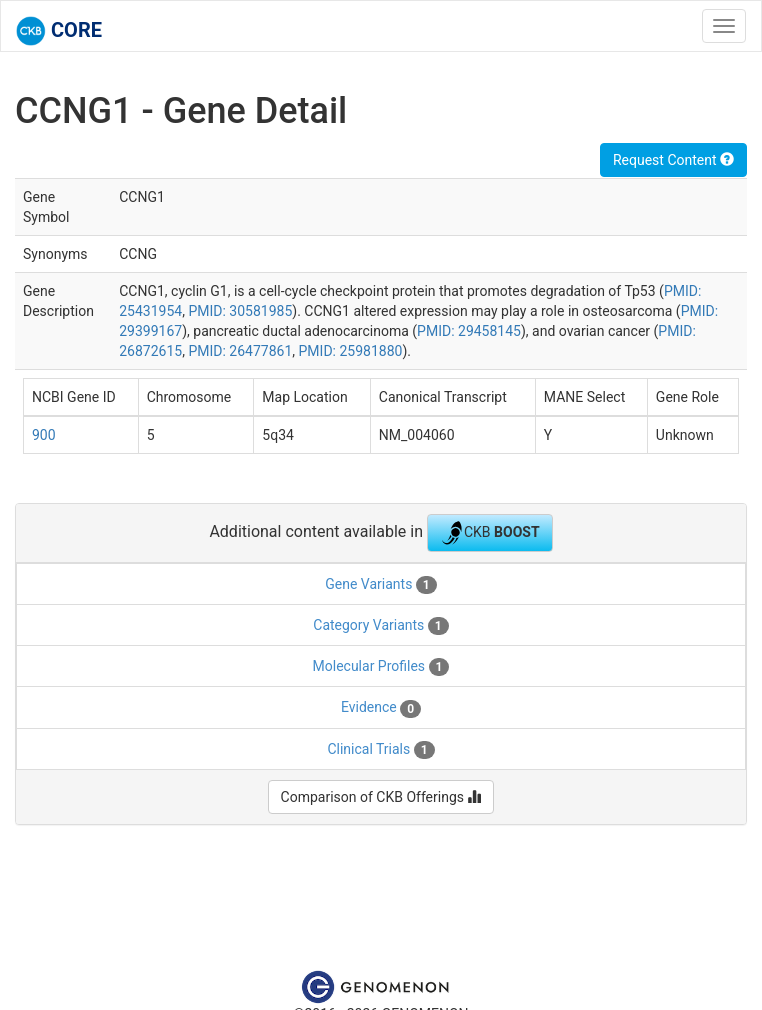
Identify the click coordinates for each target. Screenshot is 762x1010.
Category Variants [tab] (380, 626)
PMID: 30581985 (240, 311)
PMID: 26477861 (240, 351)
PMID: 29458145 (469, 331)
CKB (490, 533)
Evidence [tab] (381, 708)
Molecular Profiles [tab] (381, 667)
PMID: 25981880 (351, 351)
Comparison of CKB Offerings (381, 797)
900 (44, 435)
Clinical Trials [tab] (380, 750)
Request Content (673, 160)
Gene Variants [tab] (380, 585)
